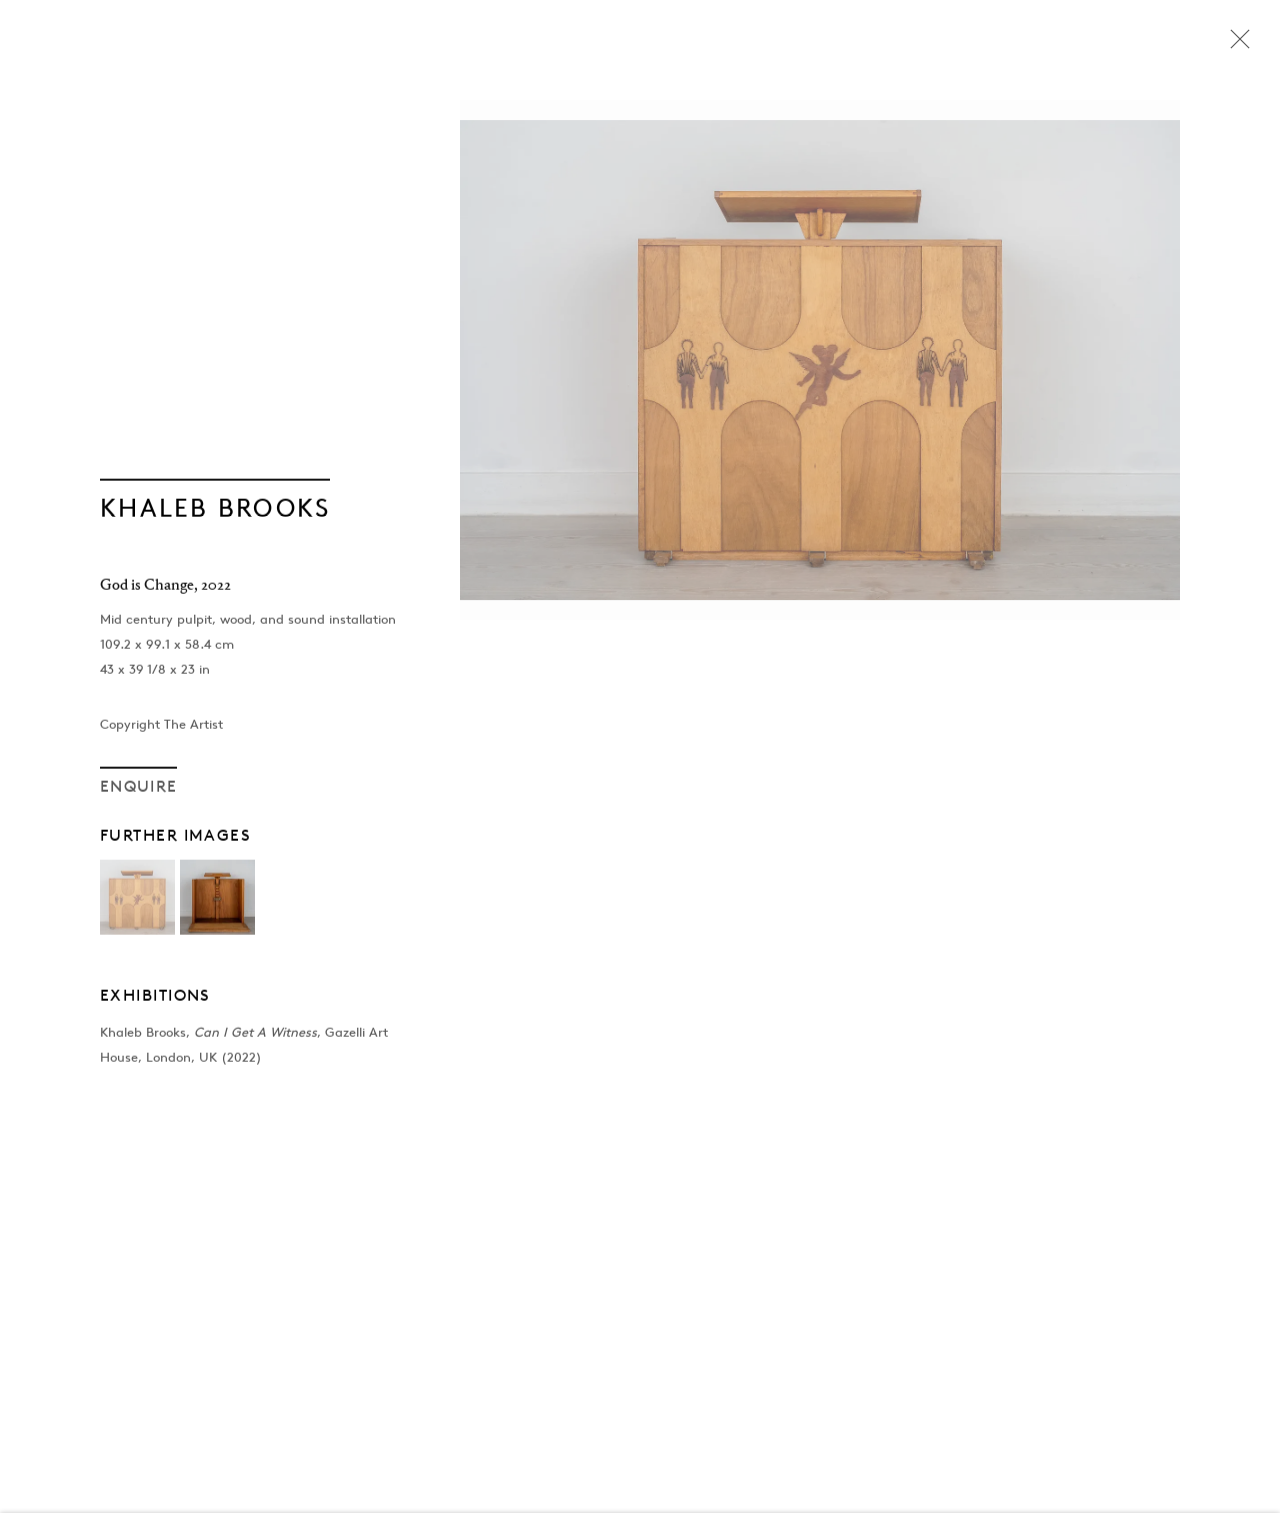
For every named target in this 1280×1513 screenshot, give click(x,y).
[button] (137, 901)
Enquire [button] (138, 789)
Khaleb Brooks (215, 511)
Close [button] (1235, 45)
